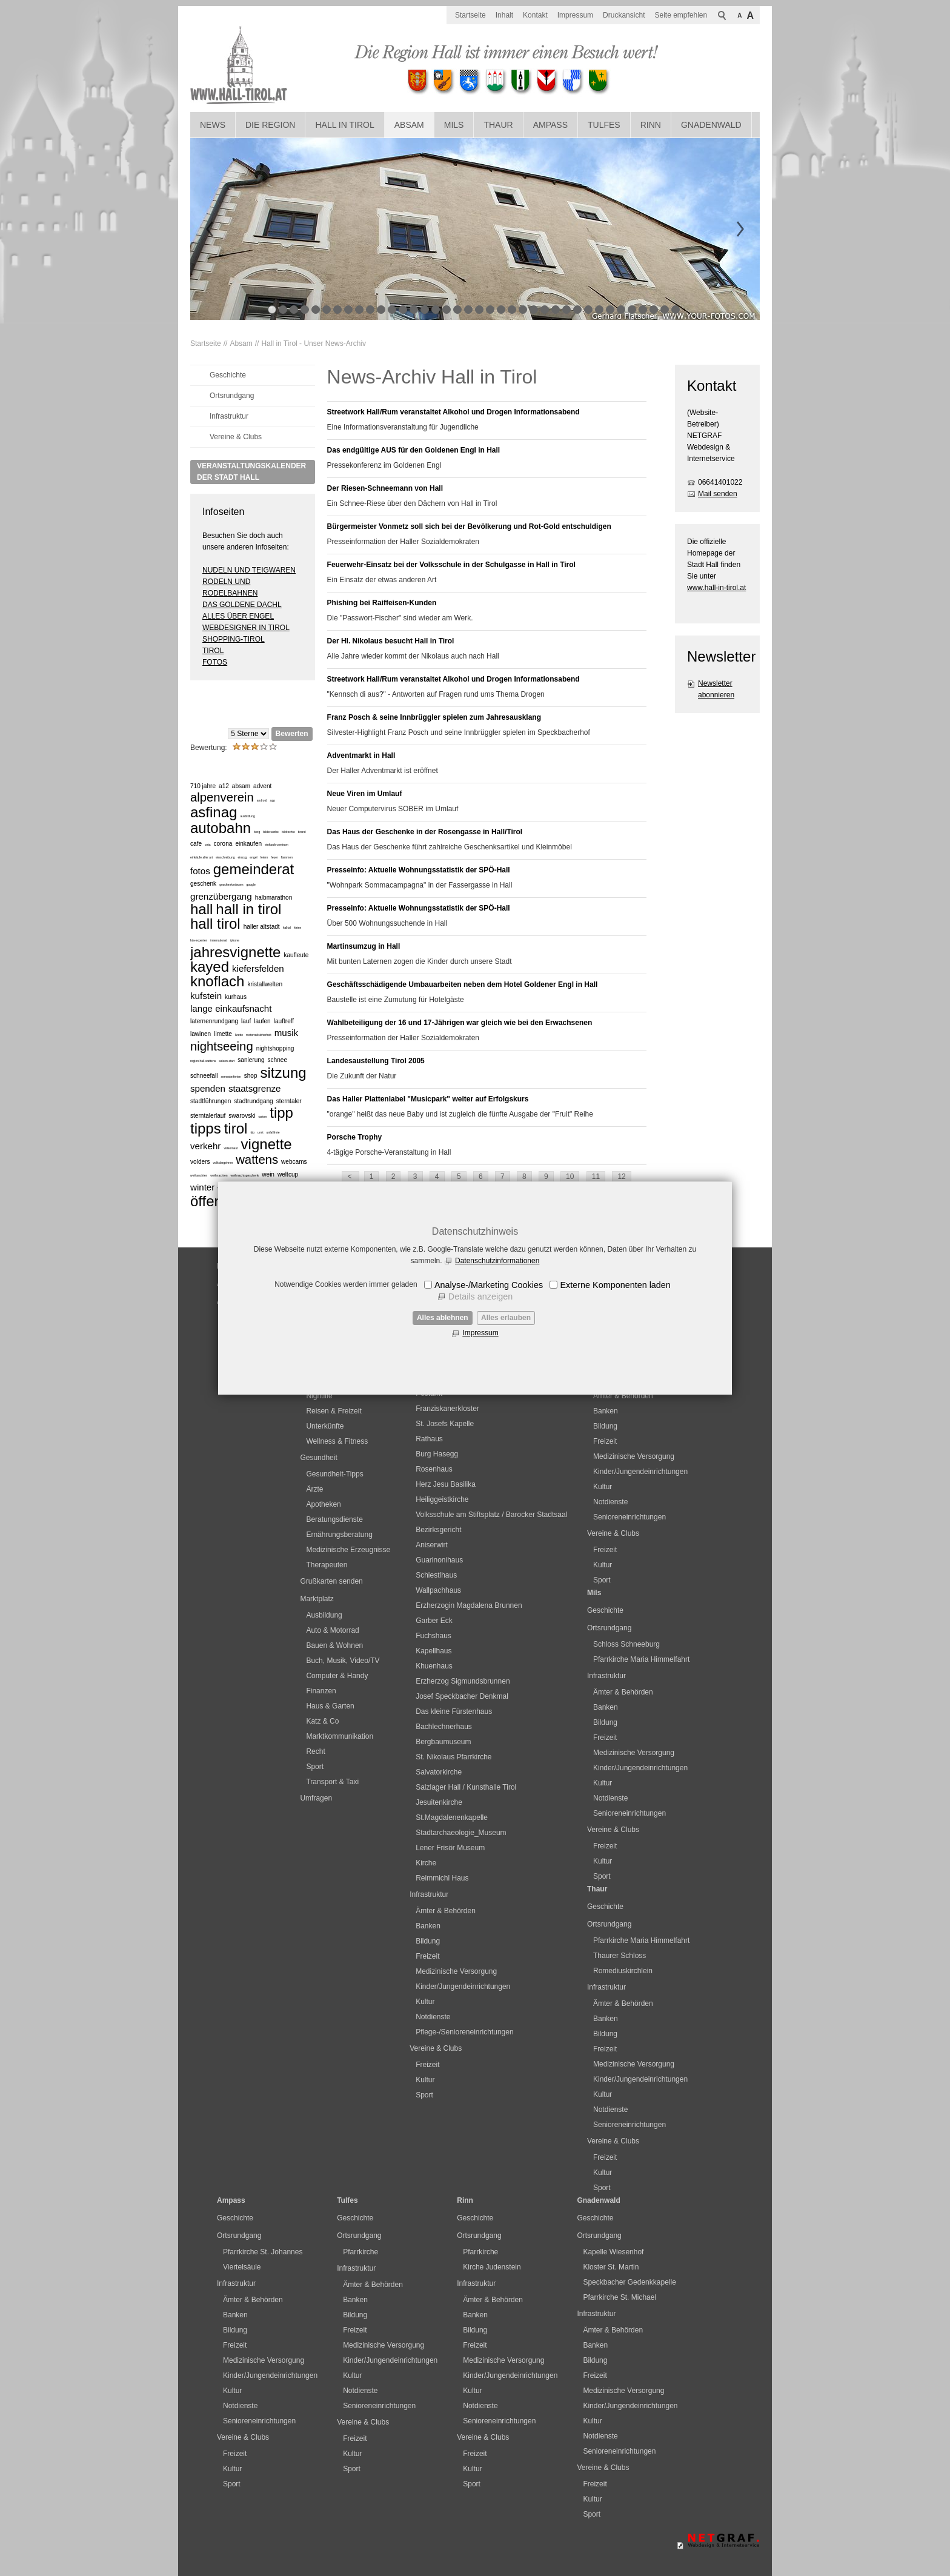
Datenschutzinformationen (497, 1260)
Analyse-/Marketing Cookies (488, 1285)
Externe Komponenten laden (615, 1285)
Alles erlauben (506, 1317)
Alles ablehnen (442, 1317)
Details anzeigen (480, 1296)
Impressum (480, 1333)
